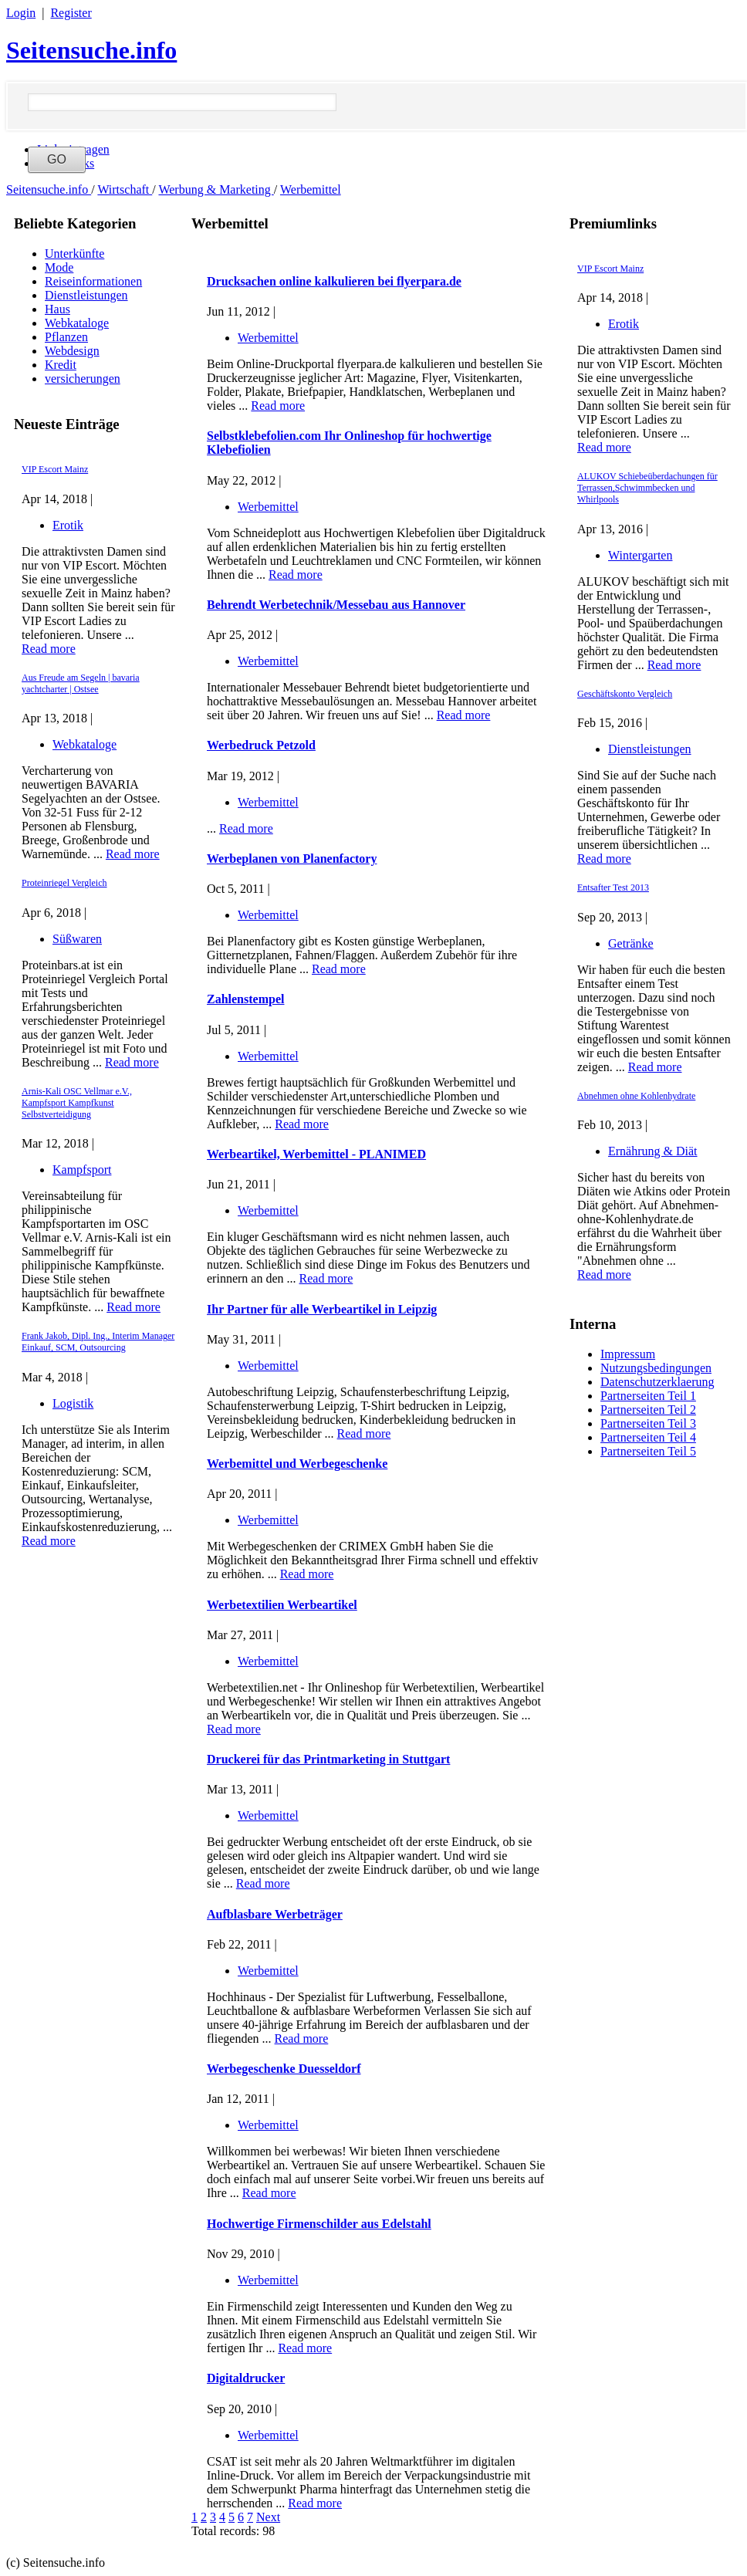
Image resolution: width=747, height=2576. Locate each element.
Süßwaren (77, 938)
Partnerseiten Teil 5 (648, 1451)
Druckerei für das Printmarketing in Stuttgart (328, 1759)
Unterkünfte (74, 253)
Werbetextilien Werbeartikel (282, 1604)
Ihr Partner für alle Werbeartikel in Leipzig (322, 1309)
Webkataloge (77, 323)
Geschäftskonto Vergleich (624, 693)
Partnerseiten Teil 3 (648, 1423)
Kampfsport (81, 1169)
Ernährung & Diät (653, 1151)
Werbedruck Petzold (261, 745)
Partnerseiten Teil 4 (648, 1437)
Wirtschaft (124, 189)
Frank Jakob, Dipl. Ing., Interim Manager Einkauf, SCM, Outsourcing (98, 1341)
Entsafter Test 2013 (613, 887)
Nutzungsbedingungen (656, 1367)
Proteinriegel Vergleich (64, 882)
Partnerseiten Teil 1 (648, 1395)
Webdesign (72, 350)
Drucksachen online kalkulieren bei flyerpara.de (334, 281)
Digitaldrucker (246, 2378)
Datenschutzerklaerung (657, 1381)
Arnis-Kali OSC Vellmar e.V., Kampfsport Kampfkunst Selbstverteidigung (77, 1103)
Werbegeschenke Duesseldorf (284, 2068)
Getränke (631, 943)
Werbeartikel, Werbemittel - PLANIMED (316, 1154)
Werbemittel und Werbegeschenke (297, 1463)
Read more (49, 648)
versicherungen (82, 378)
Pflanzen (66, 336)
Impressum (627, 1354)
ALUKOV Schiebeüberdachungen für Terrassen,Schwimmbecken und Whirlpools (647, 488)
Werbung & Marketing (215, 189)
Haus (57, 309)
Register (70, 12)
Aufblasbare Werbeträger (275, 1914)
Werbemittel (310, 189)
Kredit (60, 364)
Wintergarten (640, 555)
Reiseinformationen (93, 281)
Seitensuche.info (91, 50)
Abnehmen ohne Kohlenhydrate (636, 1095)
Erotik (67, 525)
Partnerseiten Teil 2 (648, 1409)
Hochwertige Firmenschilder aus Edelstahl (319, 2223)
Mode (59, 267)
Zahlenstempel (245, 999)
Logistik (72, 1403)
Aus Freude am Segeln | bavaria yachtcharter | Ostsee (81, 683)
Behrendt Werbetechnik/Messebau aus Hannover (336, 604)
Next (268, 2517)
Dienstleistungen (86, 295)
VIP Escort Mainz (55, 469)
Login (20, 12)
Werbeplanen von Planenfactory (292, 858)
